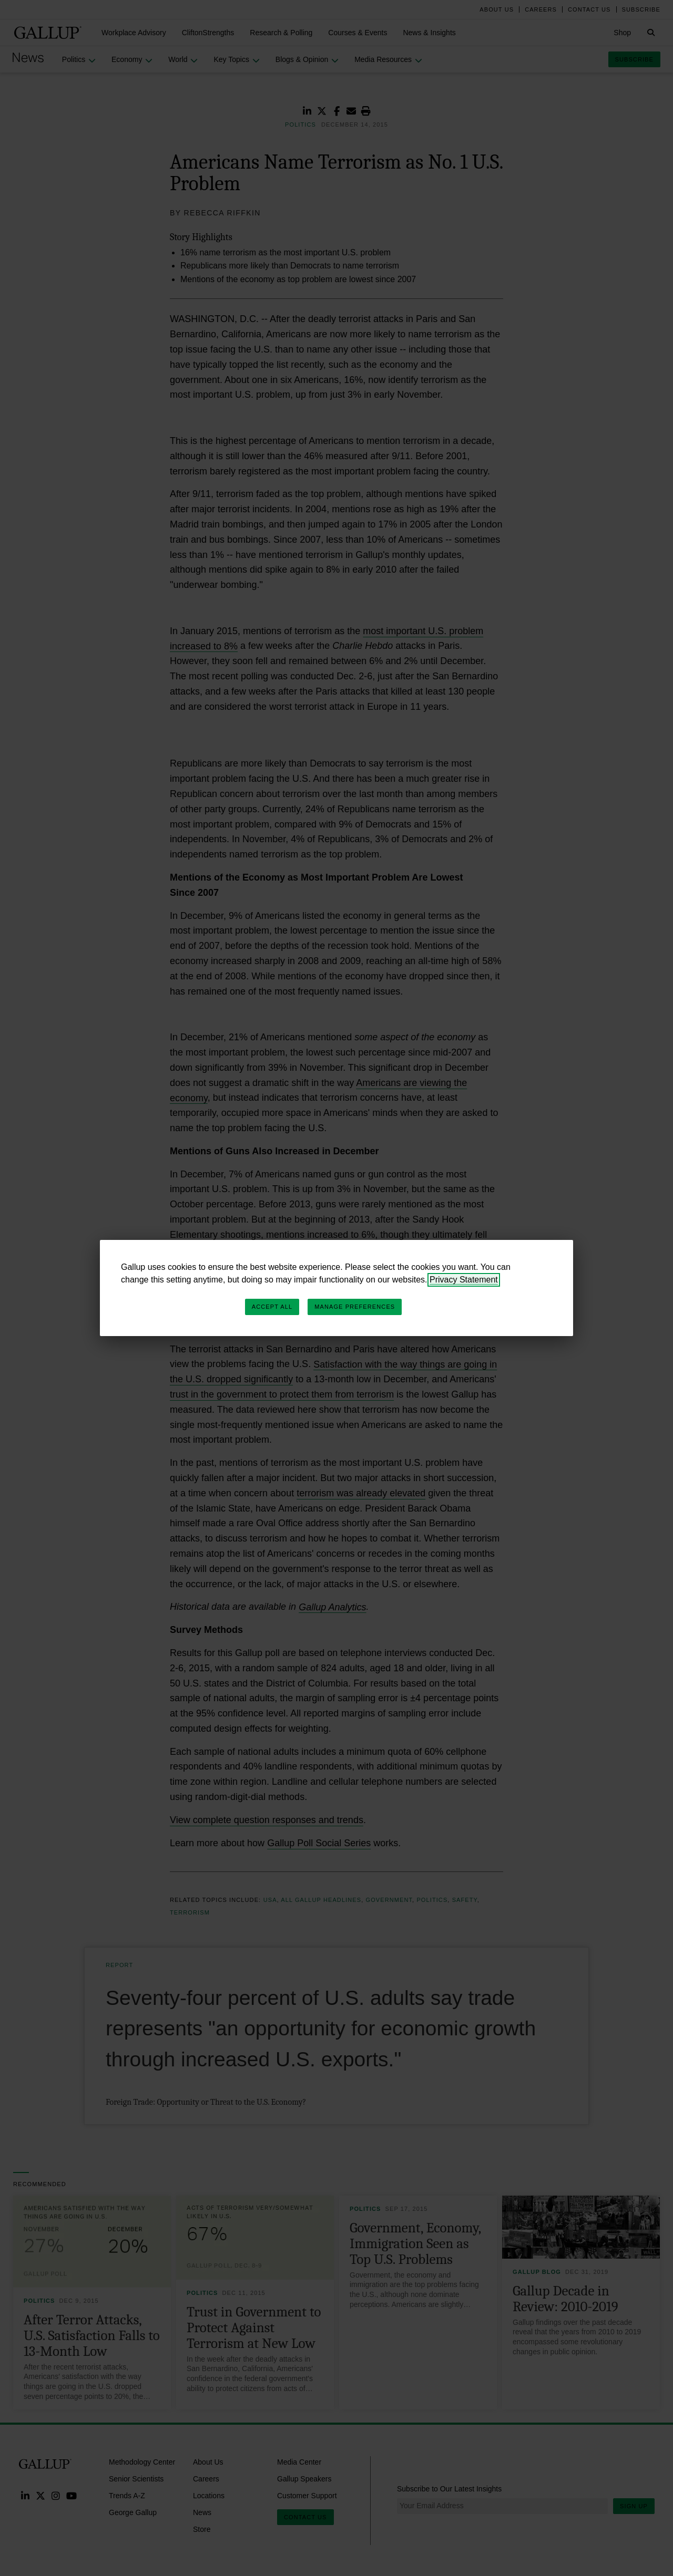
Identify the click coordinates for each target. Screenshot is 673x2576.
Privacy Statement (464, 1279)
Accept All (272, 1306)
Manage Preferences (354, 1306)
